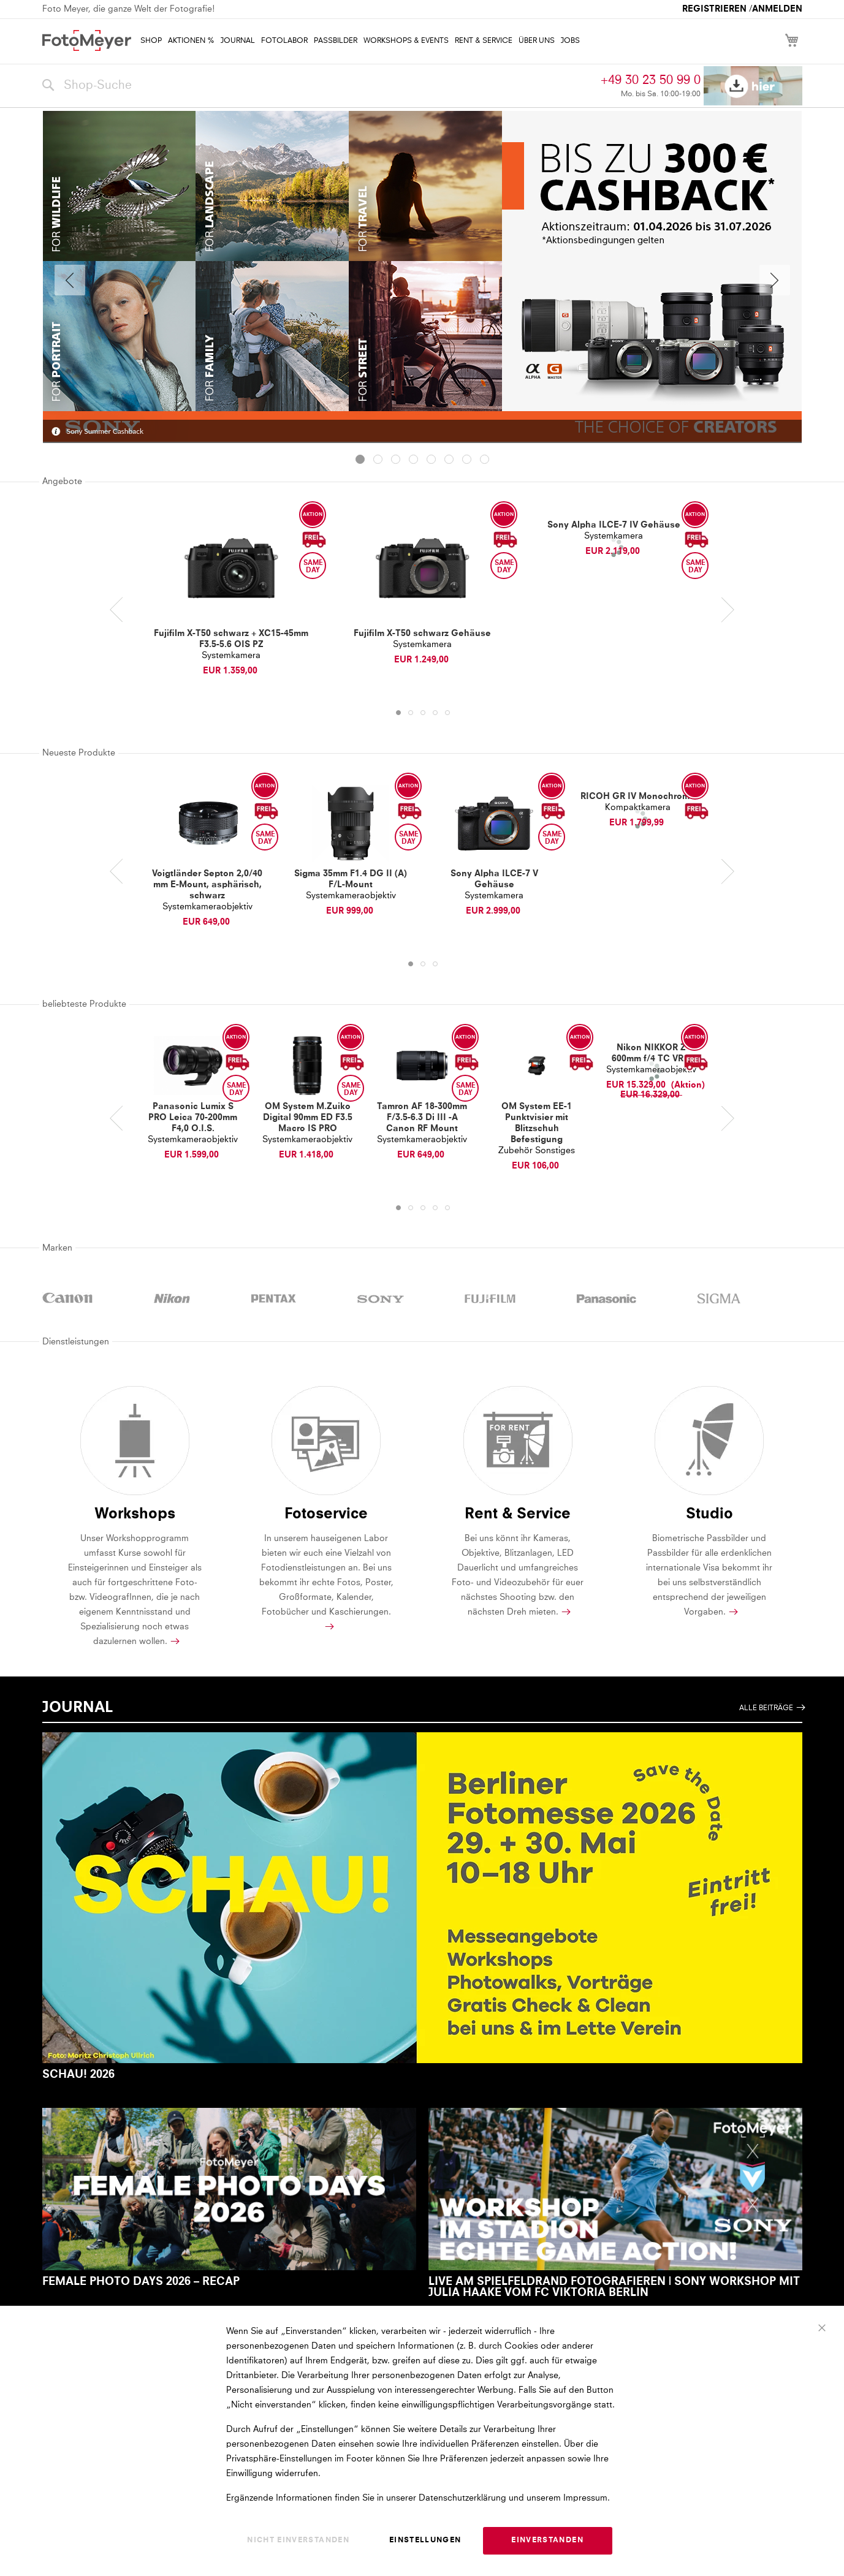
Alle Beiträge (766, 1708)
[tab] (360, 459)
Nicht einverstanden (298, 2541)
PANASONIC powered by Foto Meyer (607, 1299)
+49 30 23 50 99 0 (651, 80)
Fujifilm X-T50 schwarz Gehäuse (422, 633)
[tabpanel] (422, 280)
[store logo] (86, 40)
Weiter (774, 280)
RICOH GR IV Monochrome (637, 796)
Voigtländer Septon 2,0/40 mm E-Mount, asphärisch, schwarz (207, 884)
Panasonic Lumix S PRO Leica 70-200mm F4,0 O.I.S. (192, 1117)
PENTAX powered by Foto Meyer (274, 1299)
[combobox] (318, 86)
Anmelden (777, 9)
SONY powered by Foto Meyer (380, 1299)
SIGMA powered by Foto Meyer (719, 1299)
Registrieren (714, 9)
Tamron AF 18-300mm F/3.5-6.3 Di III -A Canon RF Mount (422, 1117)
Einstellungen (425, 2541)
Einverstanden (547, 2541)
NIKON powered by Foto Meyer (172, 1299)
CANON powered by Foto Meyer (67, 1299)
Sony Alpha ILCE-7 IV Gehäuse (613, 525)
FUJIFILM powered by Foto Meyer (490, 1299)
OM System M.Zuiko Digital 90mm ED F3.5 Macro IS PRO (307, 1117)
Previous (70, 280)
